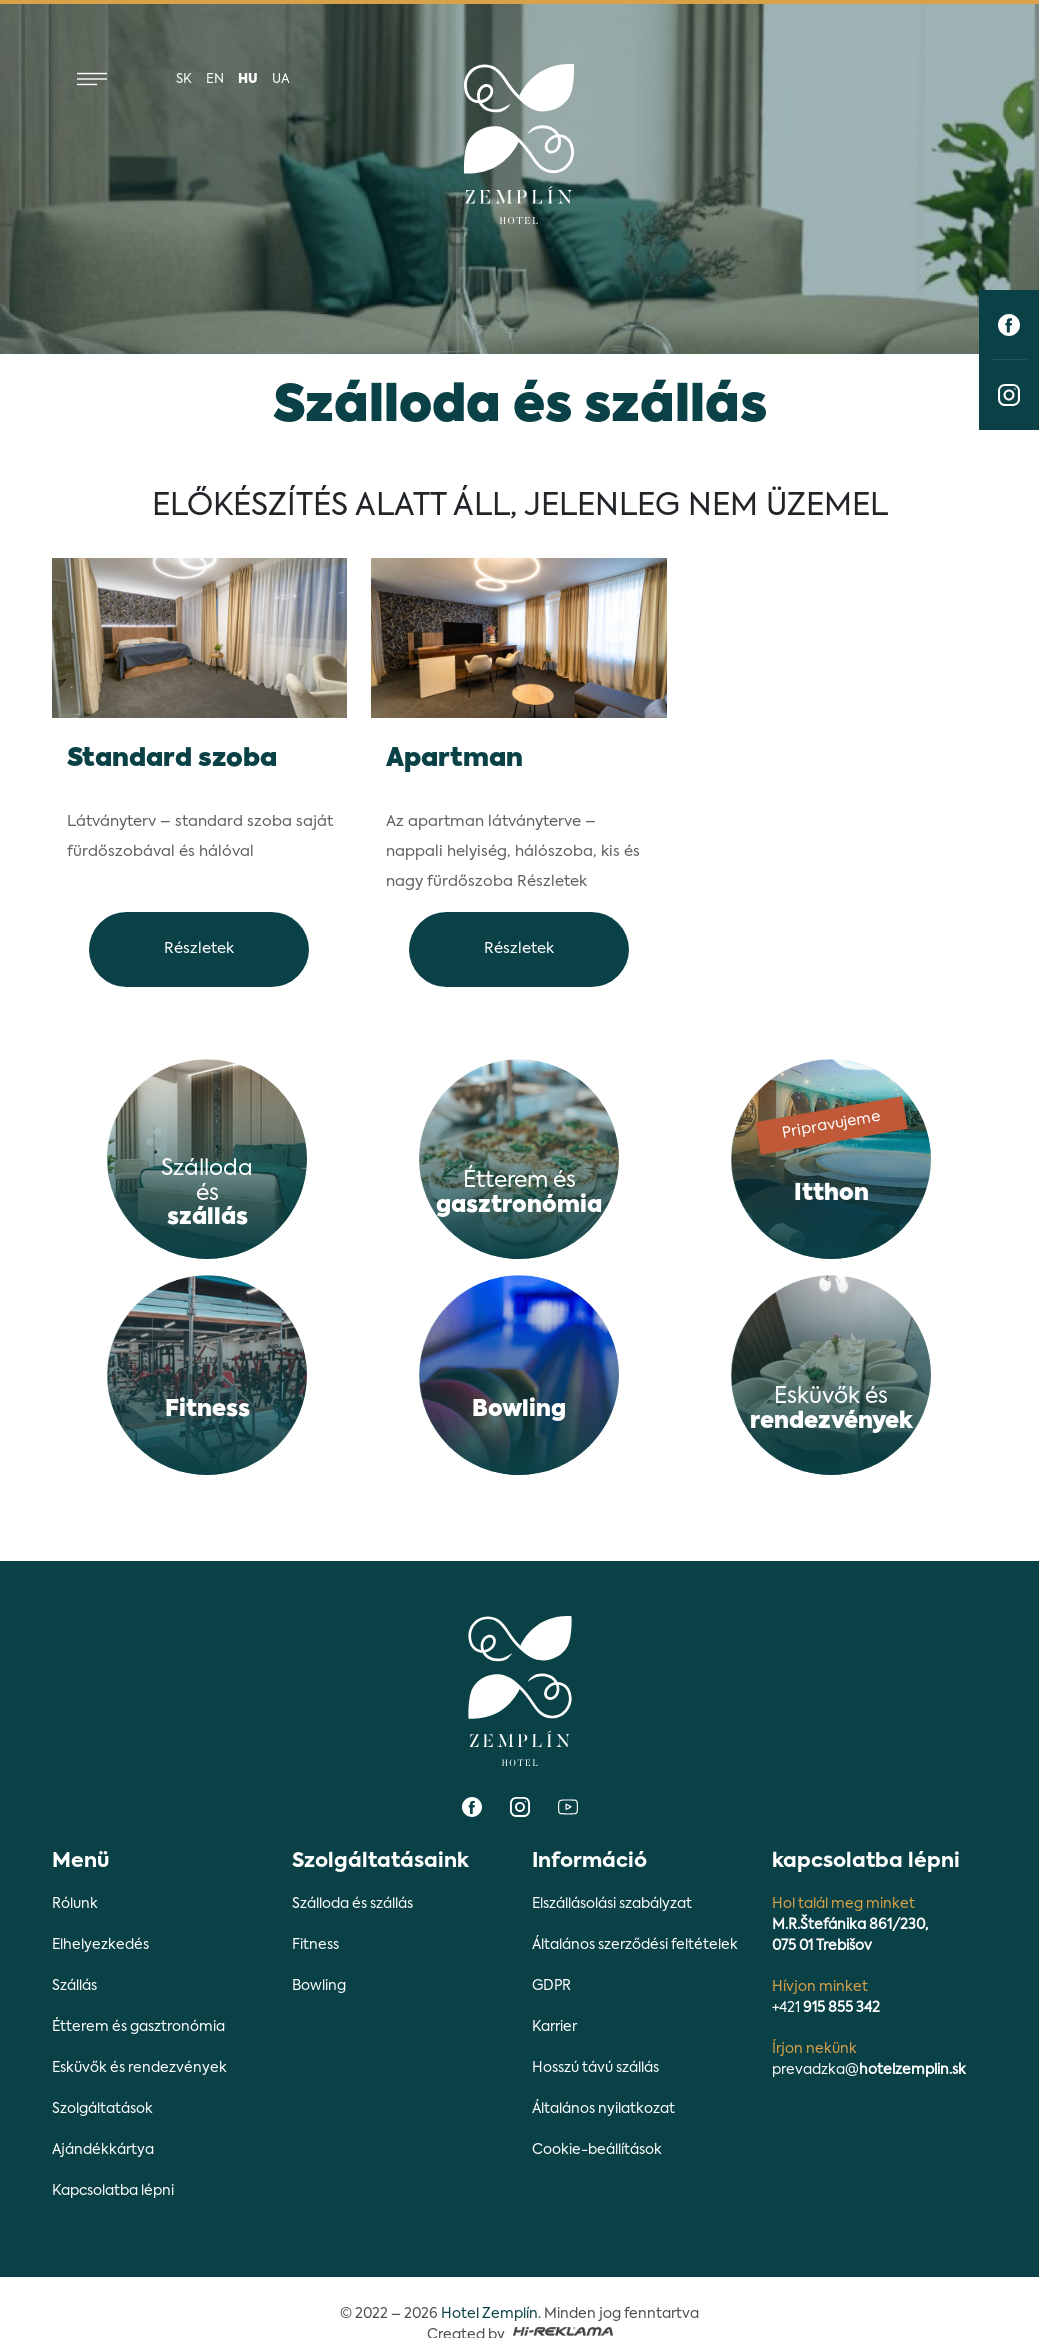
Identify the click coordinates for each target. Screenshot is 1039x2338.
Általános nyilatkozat (603, 2109)
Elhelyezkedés (100, 1945)
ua (281, 79)
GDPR (551, 1986)
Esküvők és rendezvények (139, 2068)
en (215, 79)
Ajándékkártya (103, 2150)
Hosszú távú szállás (595, 2068)
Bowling (319, 1986)
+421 (826, 2008)
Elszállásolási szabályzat (612, 1904)
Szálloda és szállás (352, 1904)
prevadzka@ (869, 2070)
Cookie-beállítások (597, 2150)
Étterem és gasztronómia (138, 2027)
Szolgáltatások (102, 2109)
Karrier (554, 2027)
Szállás (74, 1986)
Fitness (315, 1945)
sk (184, 79)
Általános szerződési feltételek (635, 1945)
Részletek (199, 948)
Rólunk (75, 1904)
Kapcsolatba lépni (113, 2191)
